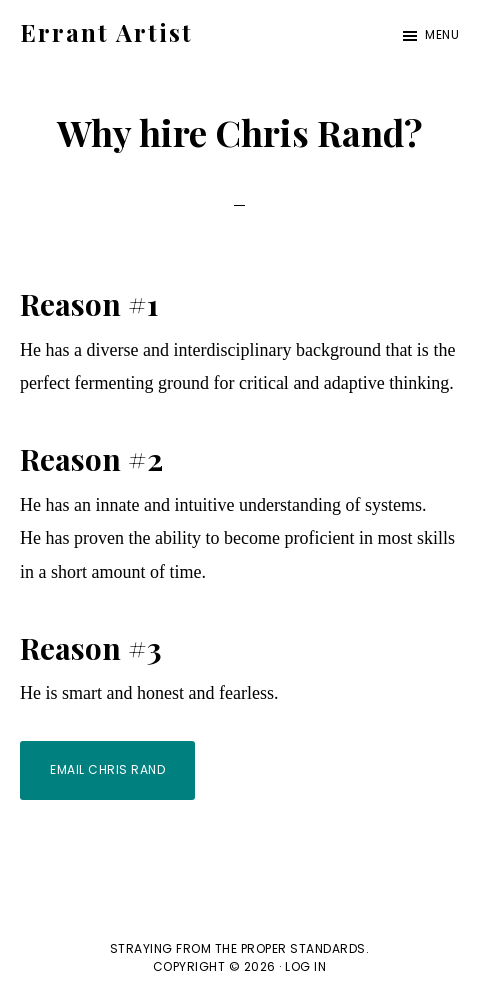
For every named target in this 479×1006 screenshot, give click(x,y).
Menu (442, 34)
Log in (305, 966)
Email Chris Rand (107, 769)
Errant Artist (106, 32)
